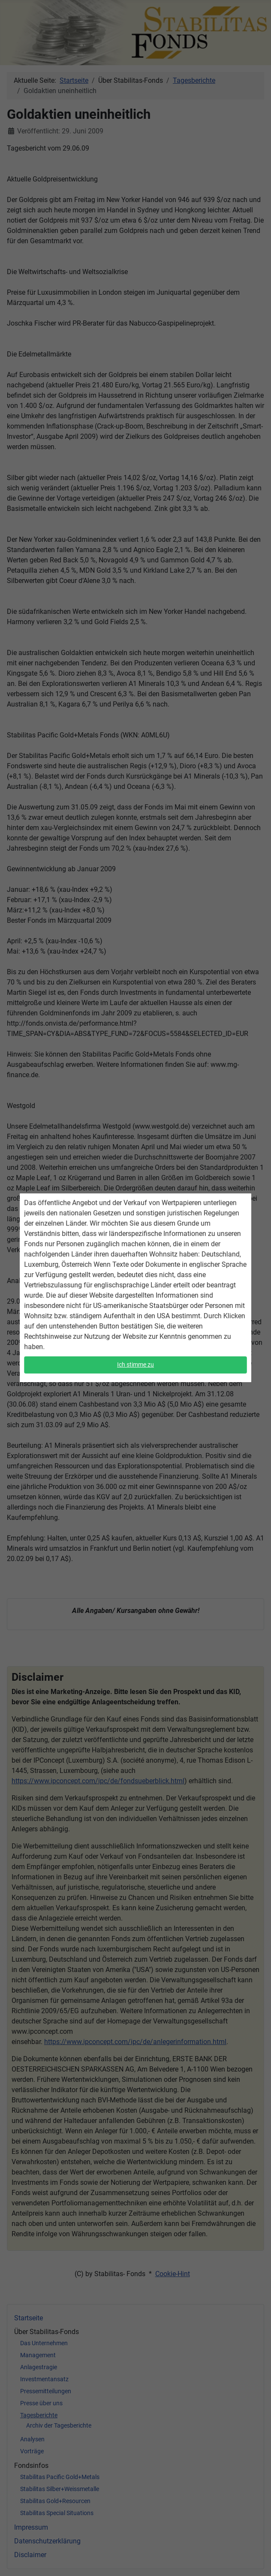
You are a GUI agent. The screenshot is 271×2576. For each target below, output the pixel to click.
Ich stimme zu (135, 1363)
